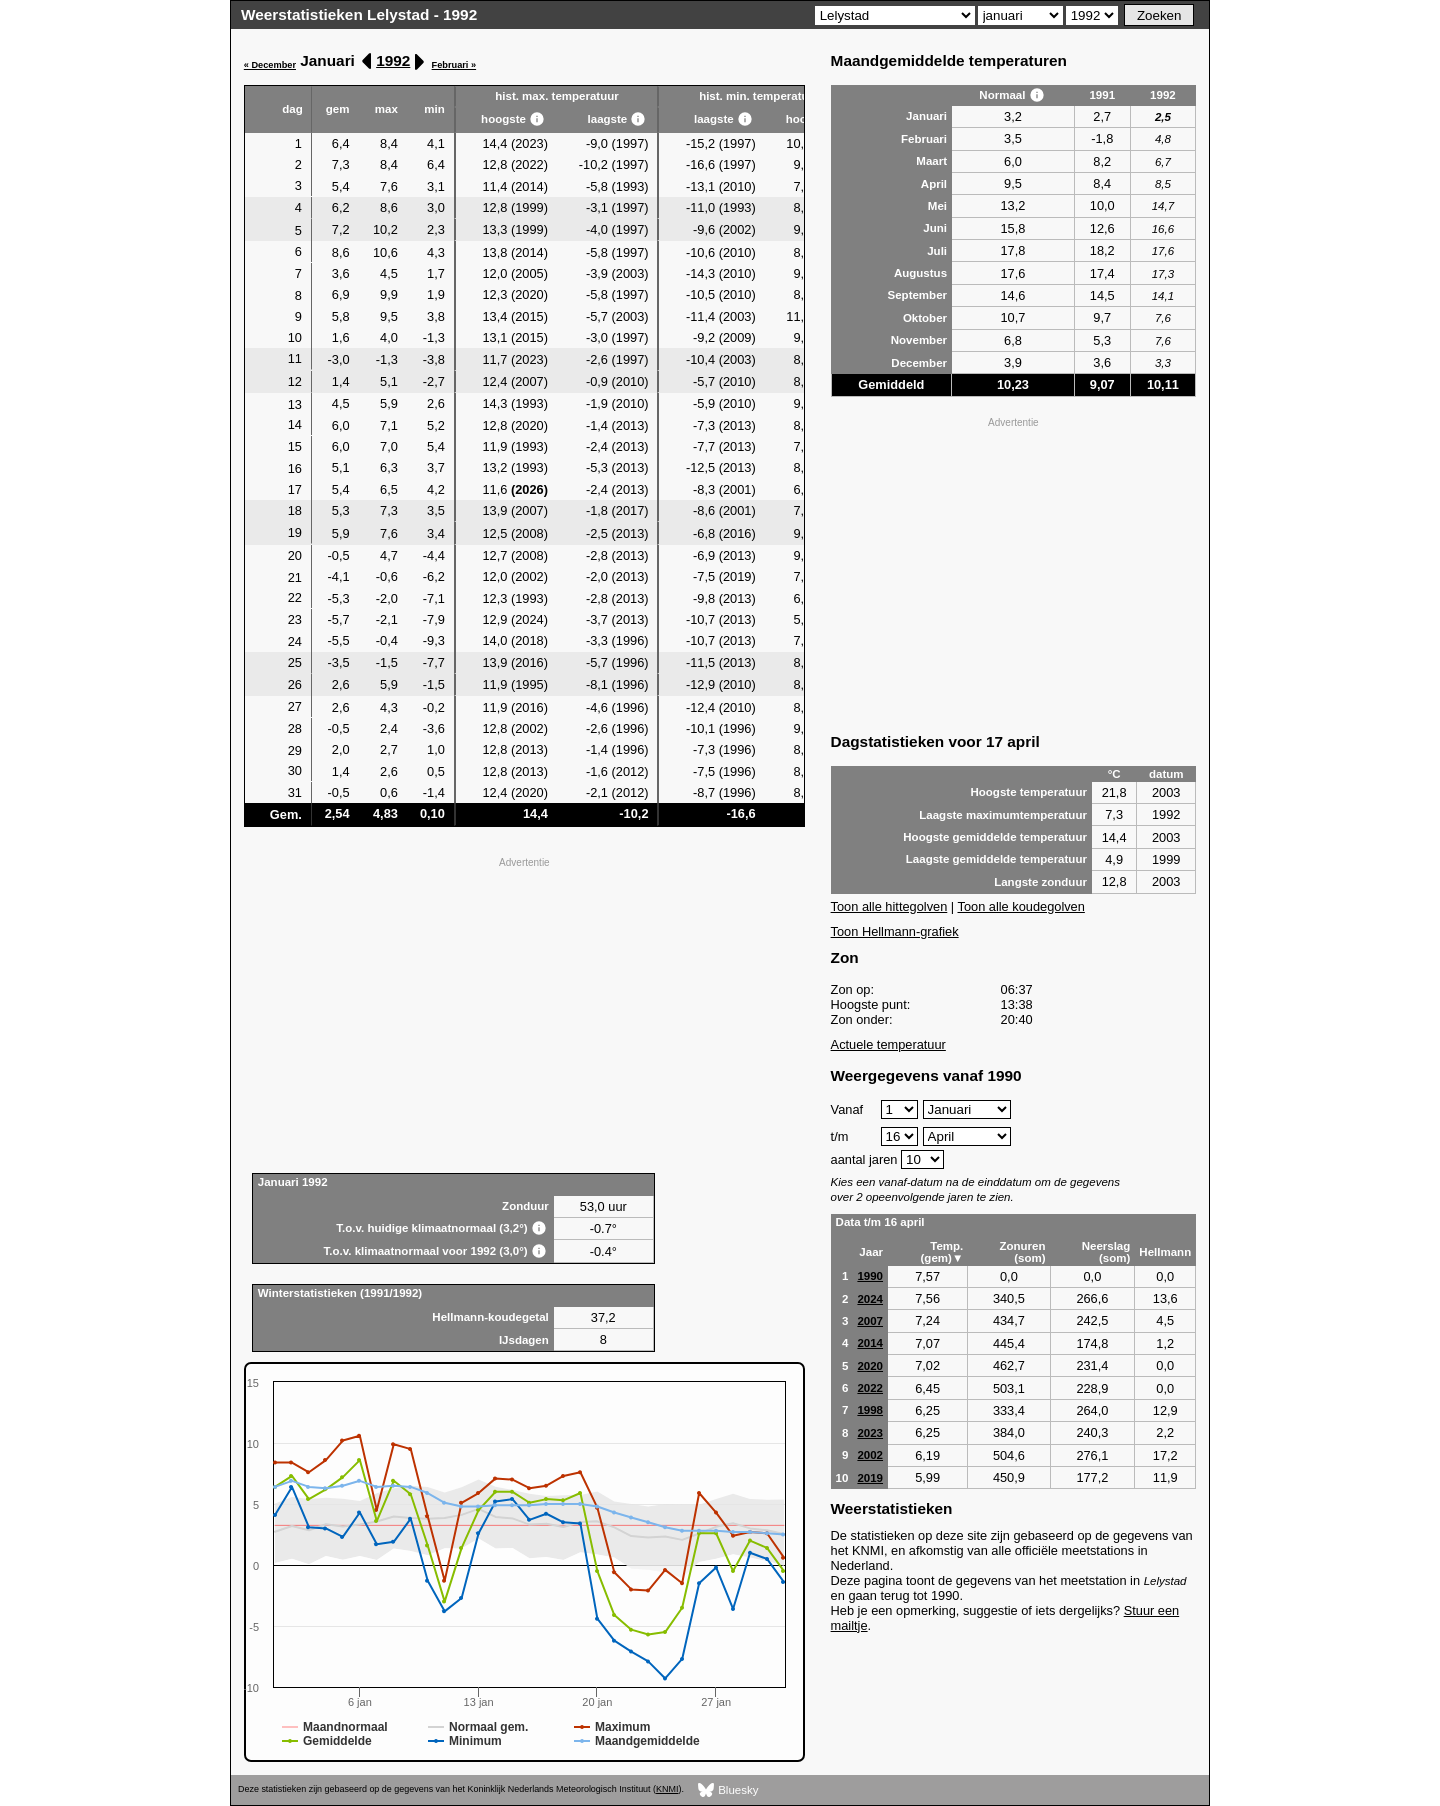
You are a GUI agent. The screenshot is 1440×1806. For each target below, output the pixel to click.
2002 (870, 1455)
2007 (870, 1321)
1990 (870, 1276)
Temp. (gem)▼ (942, 1252)
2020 (870, 1366)
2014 (870, 1343)
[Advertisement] (524, 1013)
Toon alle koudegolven (1021, 906)
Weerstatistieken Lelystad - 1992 (359, 14)
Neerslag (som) (1106, 1252)
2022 (870, 1388)
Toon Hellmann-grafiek (895, 931)
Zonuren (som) (1022, 1252)
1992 (393, 60)
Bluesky (728, 1790)
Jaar (871, 1252)
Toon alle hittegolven (889, 906)
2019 (870, 1478)
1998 (870, 1410)
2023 (870, 1433)
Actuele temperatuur (888, 1044)
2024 (870, 1299)
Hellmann (1165, 1252)
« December (270, 65)
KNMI (667, 1789)
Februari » (454, 65)
